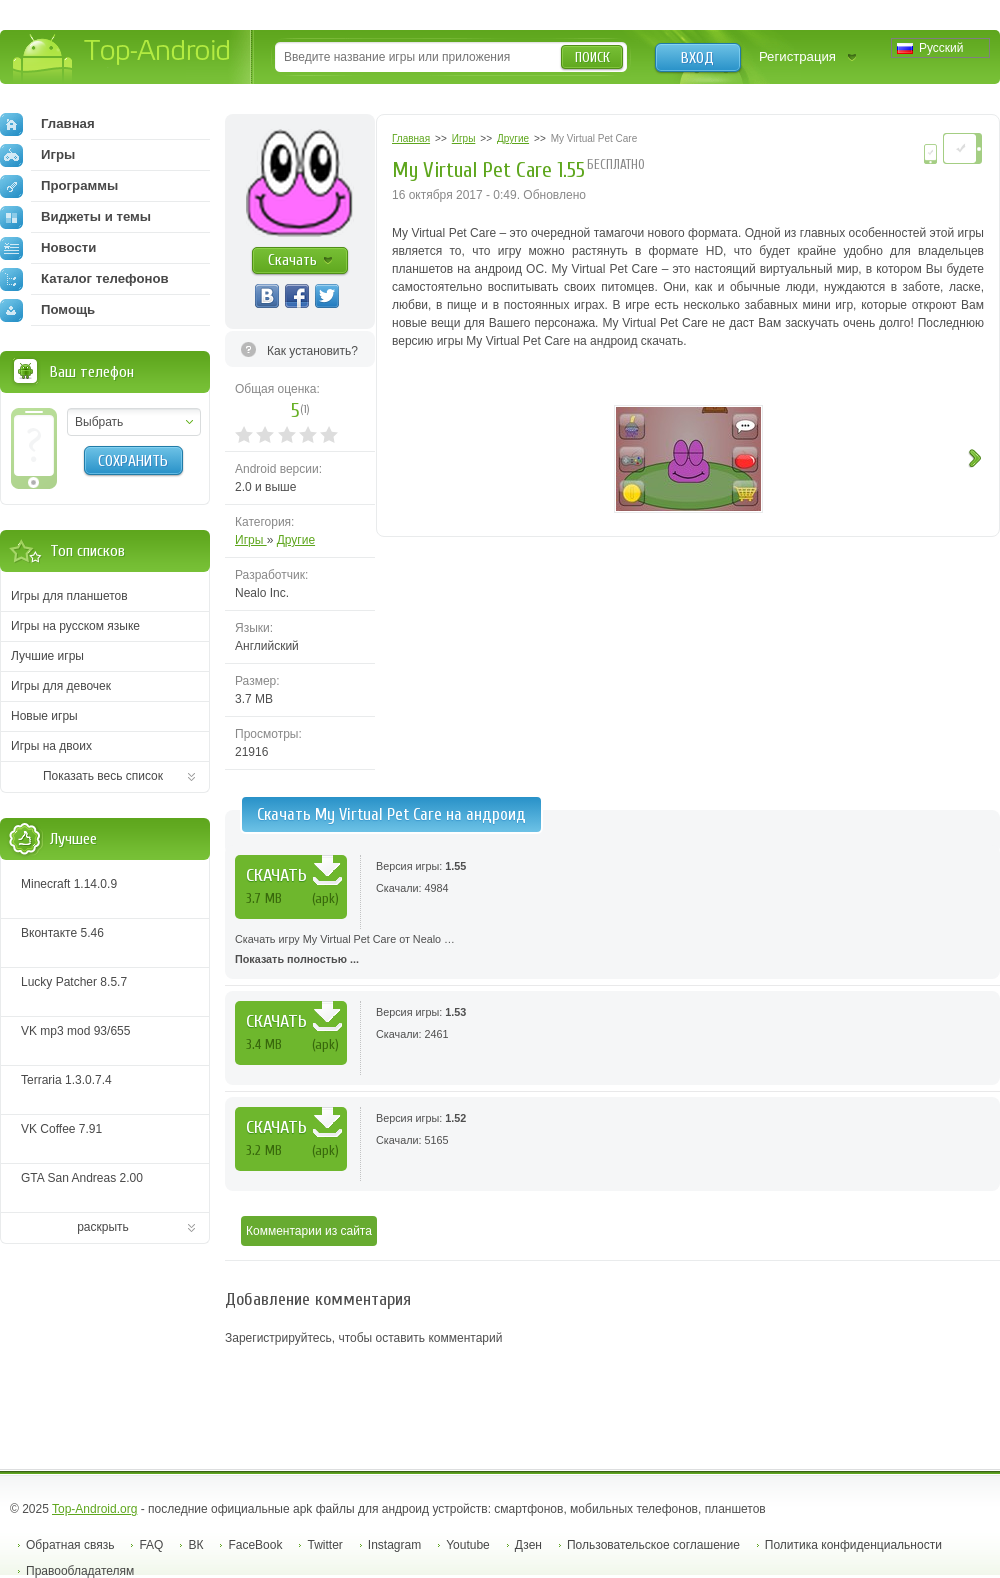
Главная (47, 124)
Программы (59, 186)
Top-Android (122, 58)
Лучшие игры (47, 656)
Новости (48, 248)
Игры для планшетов (69, 596)
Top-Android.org (94, 1509)
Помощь (47, 310)
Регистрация (797, 56)
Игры (251, 540)
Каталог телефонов (84, 279)
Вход (697, 58)
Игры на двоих (51, 746)
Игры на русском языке (75, 626)
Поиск (592, 57)
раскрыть (103, 1227)
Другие (296, 540)
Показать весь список (103, 776)
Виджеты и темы (75, 217)
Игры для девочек (61, 686)
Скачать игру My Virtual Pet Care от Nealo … (612, 951)
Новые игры (44, 716)
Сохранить (133, 461)
